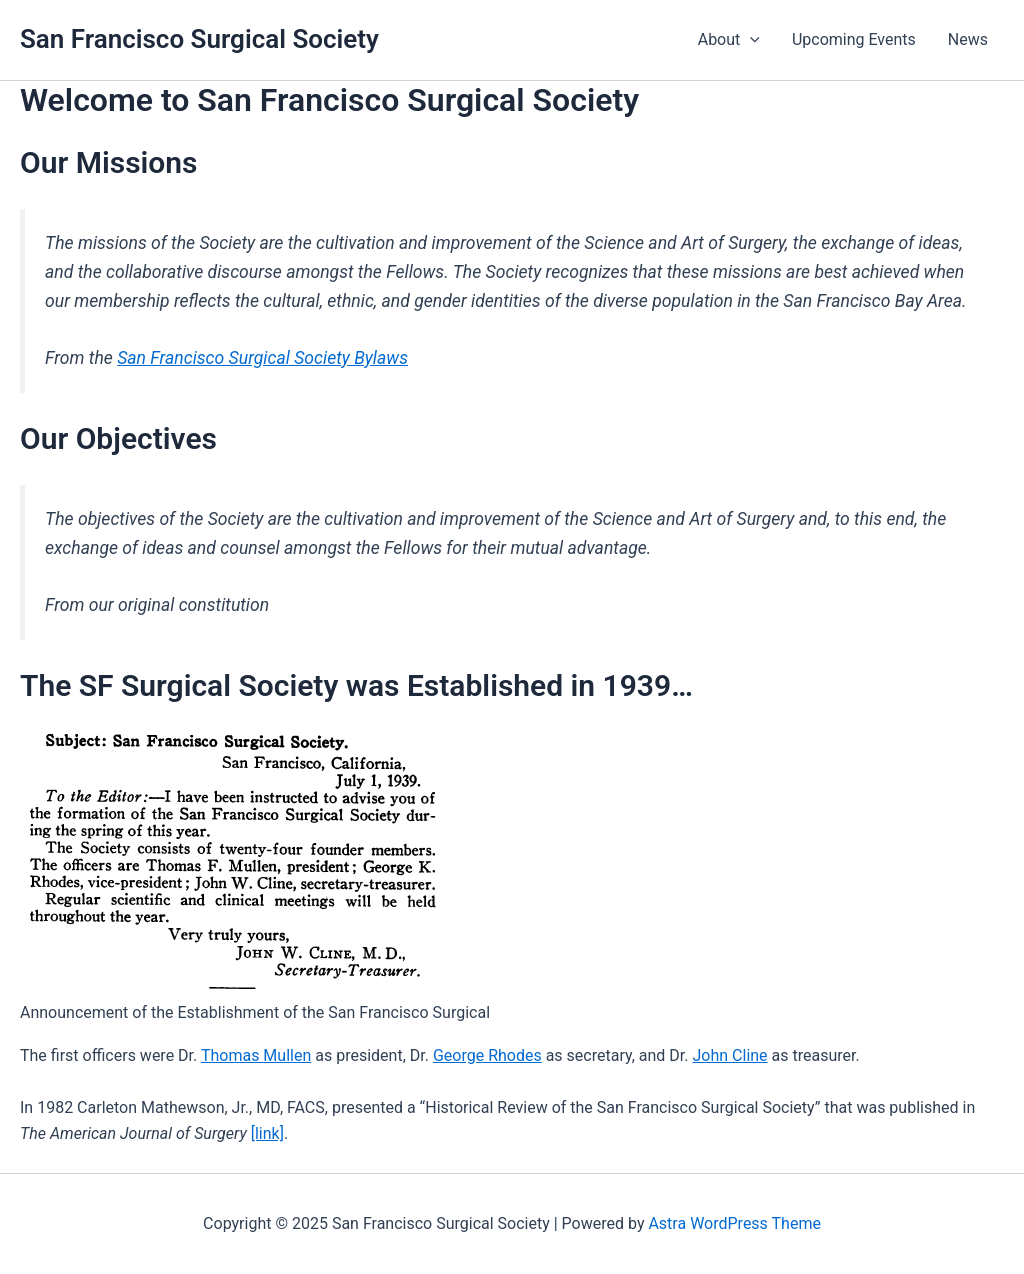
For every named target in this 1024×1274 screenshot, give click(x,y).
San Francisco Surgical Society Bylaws (262, 358)
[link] (267, 1133)
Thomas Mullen (256, 1055)
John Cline (730, 1055)
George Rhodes (487, 1055)
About (729, 40)
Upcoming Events (854, 39)
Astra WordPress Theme (734, 1223)
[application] (750, 40)
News (968, 39)
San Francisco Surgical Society (199, 39)
